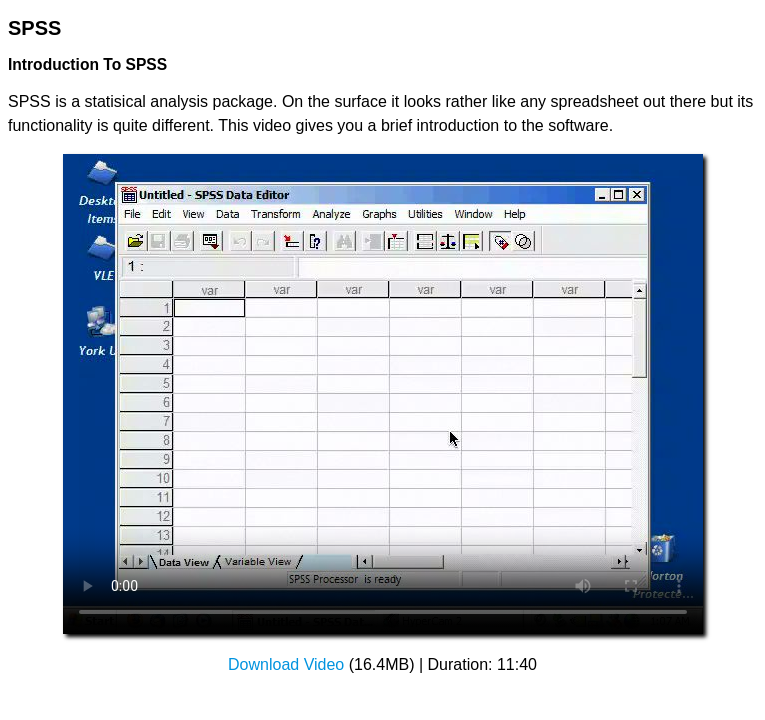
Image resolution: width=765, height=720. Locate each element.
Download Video (286, 664)
